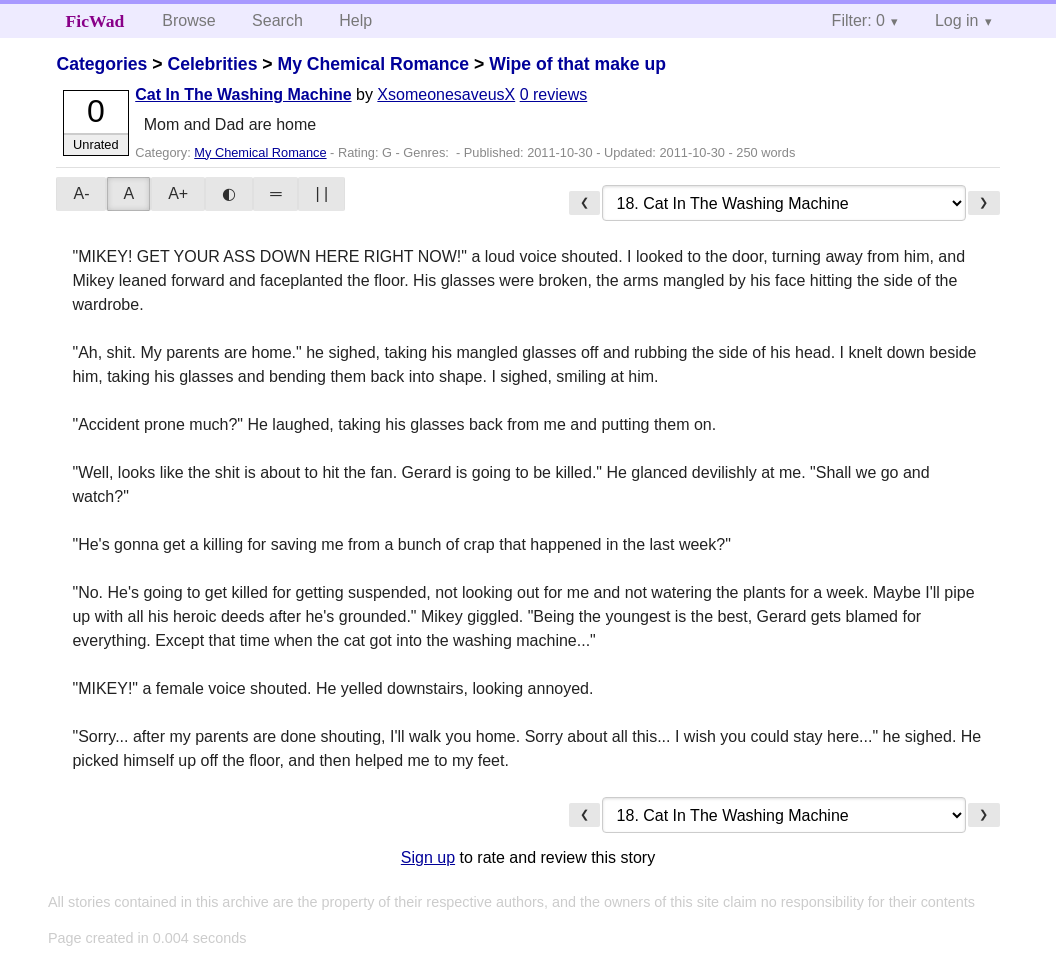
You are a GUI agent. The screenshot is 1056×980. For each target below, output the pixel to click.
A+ (178, 193)
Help (355, 20)
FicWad (95, 21)
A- (81, 193)
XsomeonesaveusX (446, 94)
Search (277, 20)
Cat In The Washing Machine (243, 94)
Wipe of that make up (577, 64)
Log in (957, 20)
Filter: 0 (858, 20)
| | (321, 193)
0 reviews (554, 94)
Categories (101, 64)
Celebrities (212, 64)
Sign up (428, 857)
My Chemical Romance (373, 64)
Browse (188, 20)
